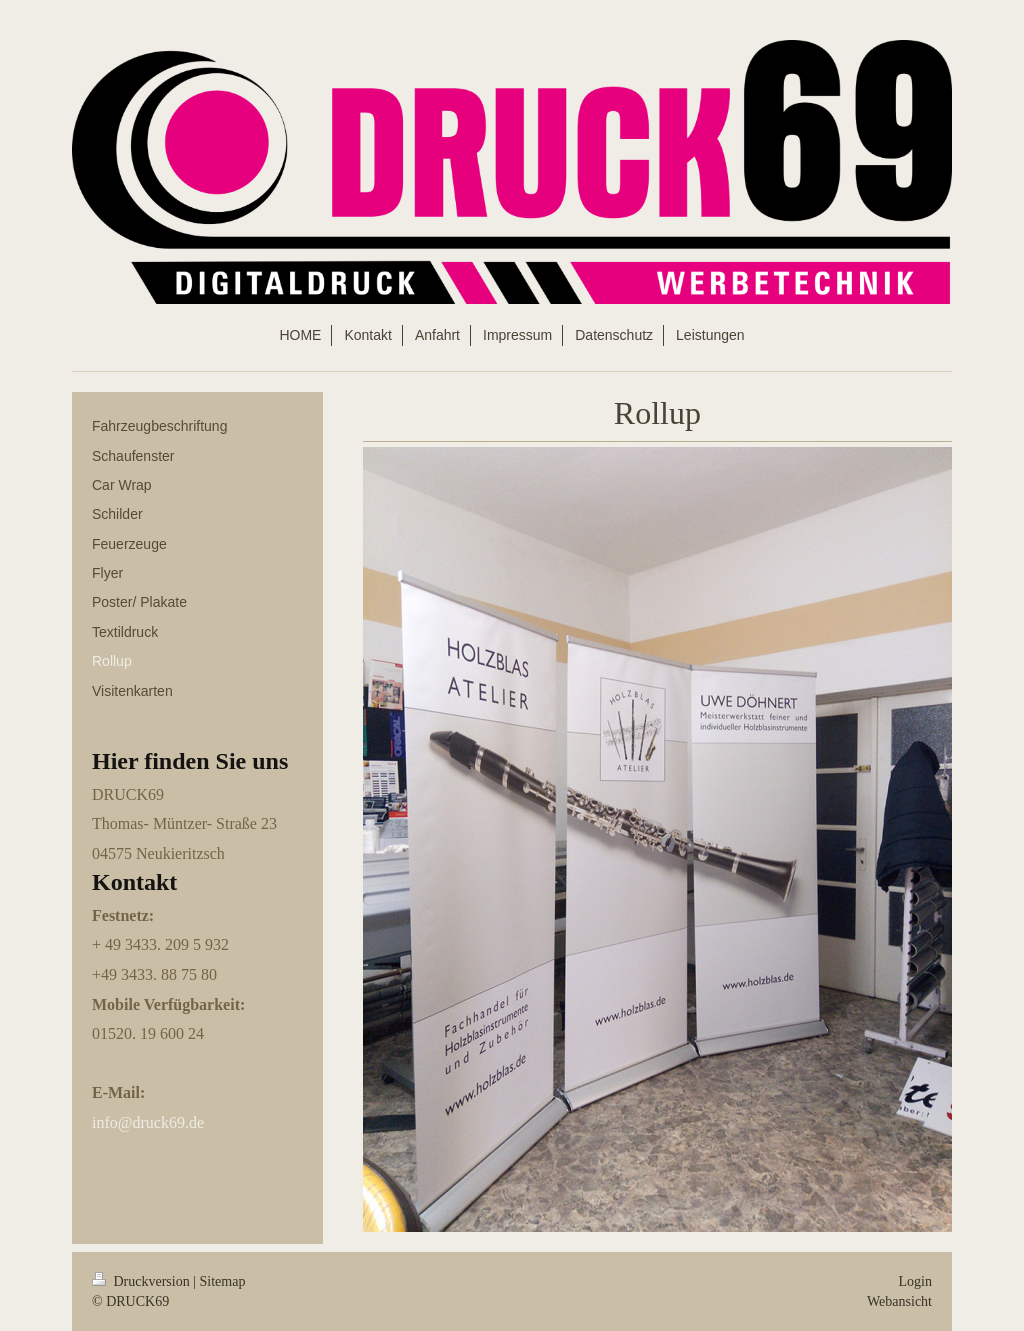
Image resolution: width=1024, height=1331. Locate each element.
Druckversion (142, 1281)
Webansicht (899, 1301)
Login (915, 1281)
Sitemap (223, 1281)
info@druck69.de (148, 1122)
